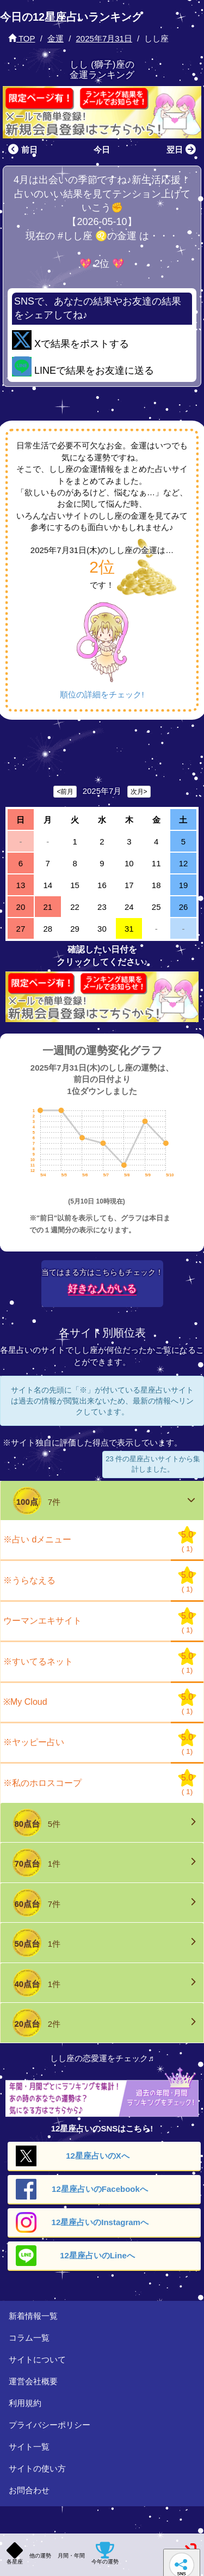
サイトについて (37, 2359)
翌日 (182, 149)
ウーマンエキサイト (42, 1620)
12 (183, 863)
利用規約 (25, 2403)
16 (102, 885)
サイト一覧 (29, 2446)
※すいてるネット (38, 1661)
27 (21, 928)
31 (129, 928)
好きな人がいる (102, 1288)
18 (156, 885)
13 (21, 885)
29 (74, 928)
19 (183, 885)
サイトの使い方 (37, 2468)
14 (47, 885)
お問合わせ (29, 2490)
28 (47, 928)
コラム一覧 (29, 2337)
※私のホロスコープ (42, 1783)
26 (183, 907)
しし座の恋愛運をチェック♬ (102, 2058)
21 (47, 907)
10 (129, 863)
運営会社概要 (33, 2381)
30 (102, 928)
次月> (139, 791)
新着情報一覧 (33, 2315)
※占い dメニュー (37, 1539)
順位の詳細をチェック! (102, 694)
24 (129, 907)
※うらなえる (29, 1580)
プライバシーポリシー (49, 2424)
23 (102, 907)
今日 (102, 149)
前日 (21, 149)
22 (74, 907)
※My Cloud (25, 1701)
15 (74, 885)
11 (156, 863)
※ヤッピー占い (33, 1742)
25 (156, 907)
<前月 (65, 791)
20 (21, 907)
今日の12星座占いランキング (71, 17)
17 (129, 885)
